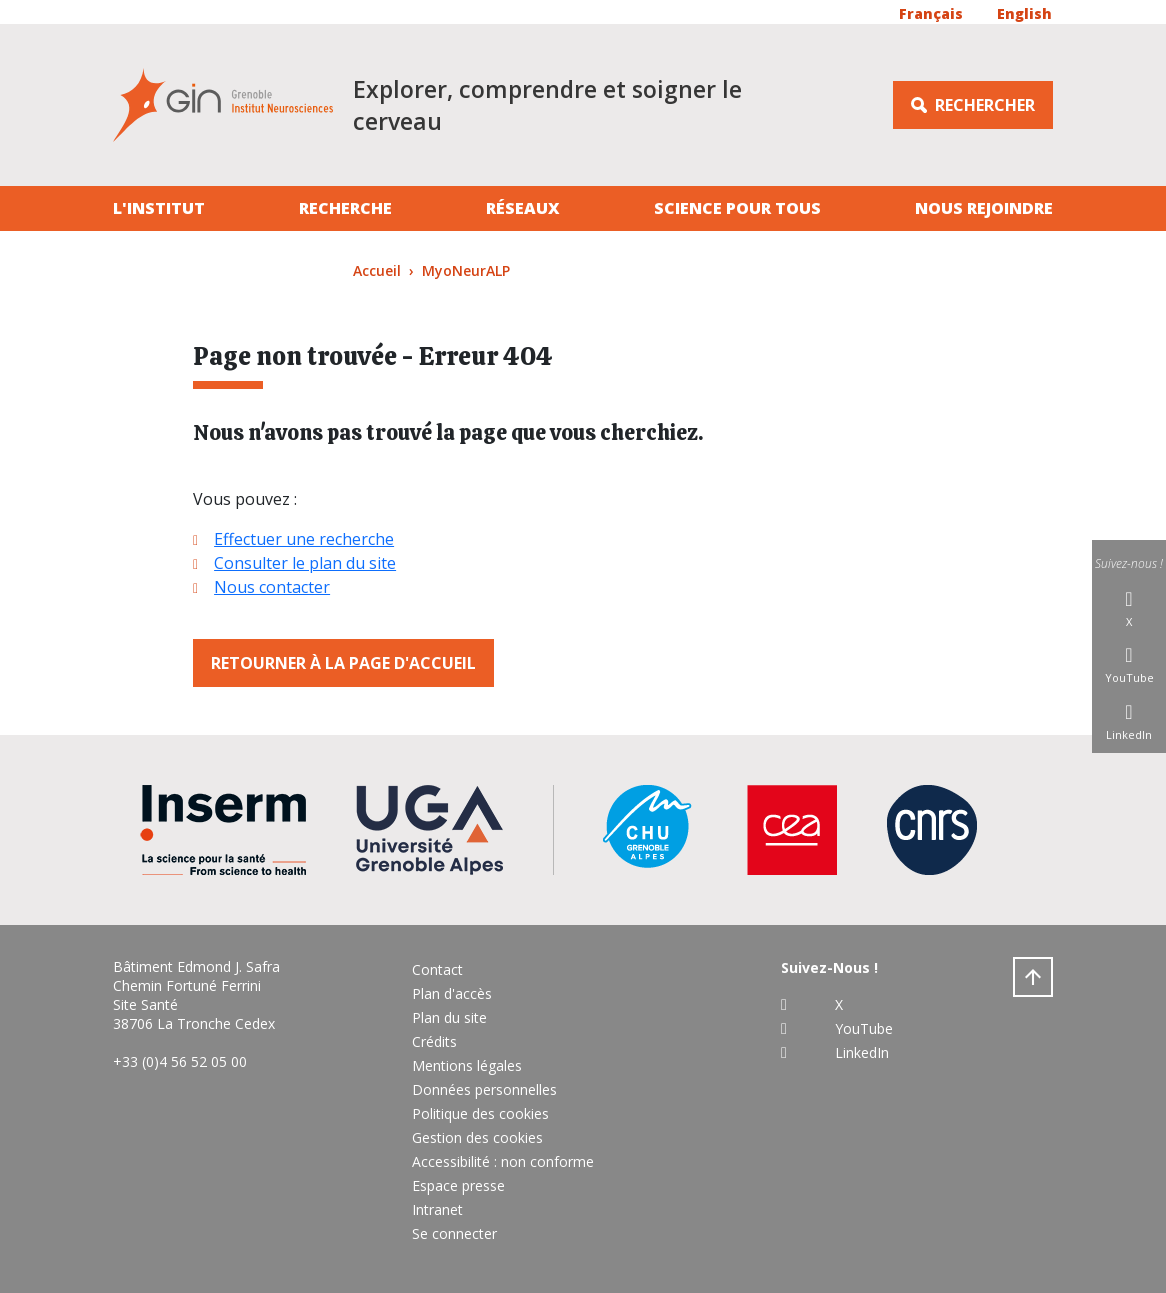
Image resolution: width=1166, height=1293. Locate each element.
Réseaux (523, 208)
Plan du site (449, 1017)
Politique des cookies (480, 1113)
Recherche (345, 208)
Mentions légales (467, 1065)
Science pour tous (737, 208)
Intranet (437, 1209)
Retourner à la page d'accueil (343, 663)
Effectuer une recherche (304, 539)
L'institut (159, 208)
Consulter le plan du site (305, 563)
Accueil (377, 270)
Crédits (434, 1041)
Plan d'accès (452, 993)
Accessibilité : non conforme (503, 1161)
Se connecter (454, 1233)
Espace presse (458, 1185)
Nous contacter (272, 587)
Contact (437, 969)
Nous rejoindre (984, 208)
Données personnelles (484, 1089)
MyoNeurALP (466, 270)
